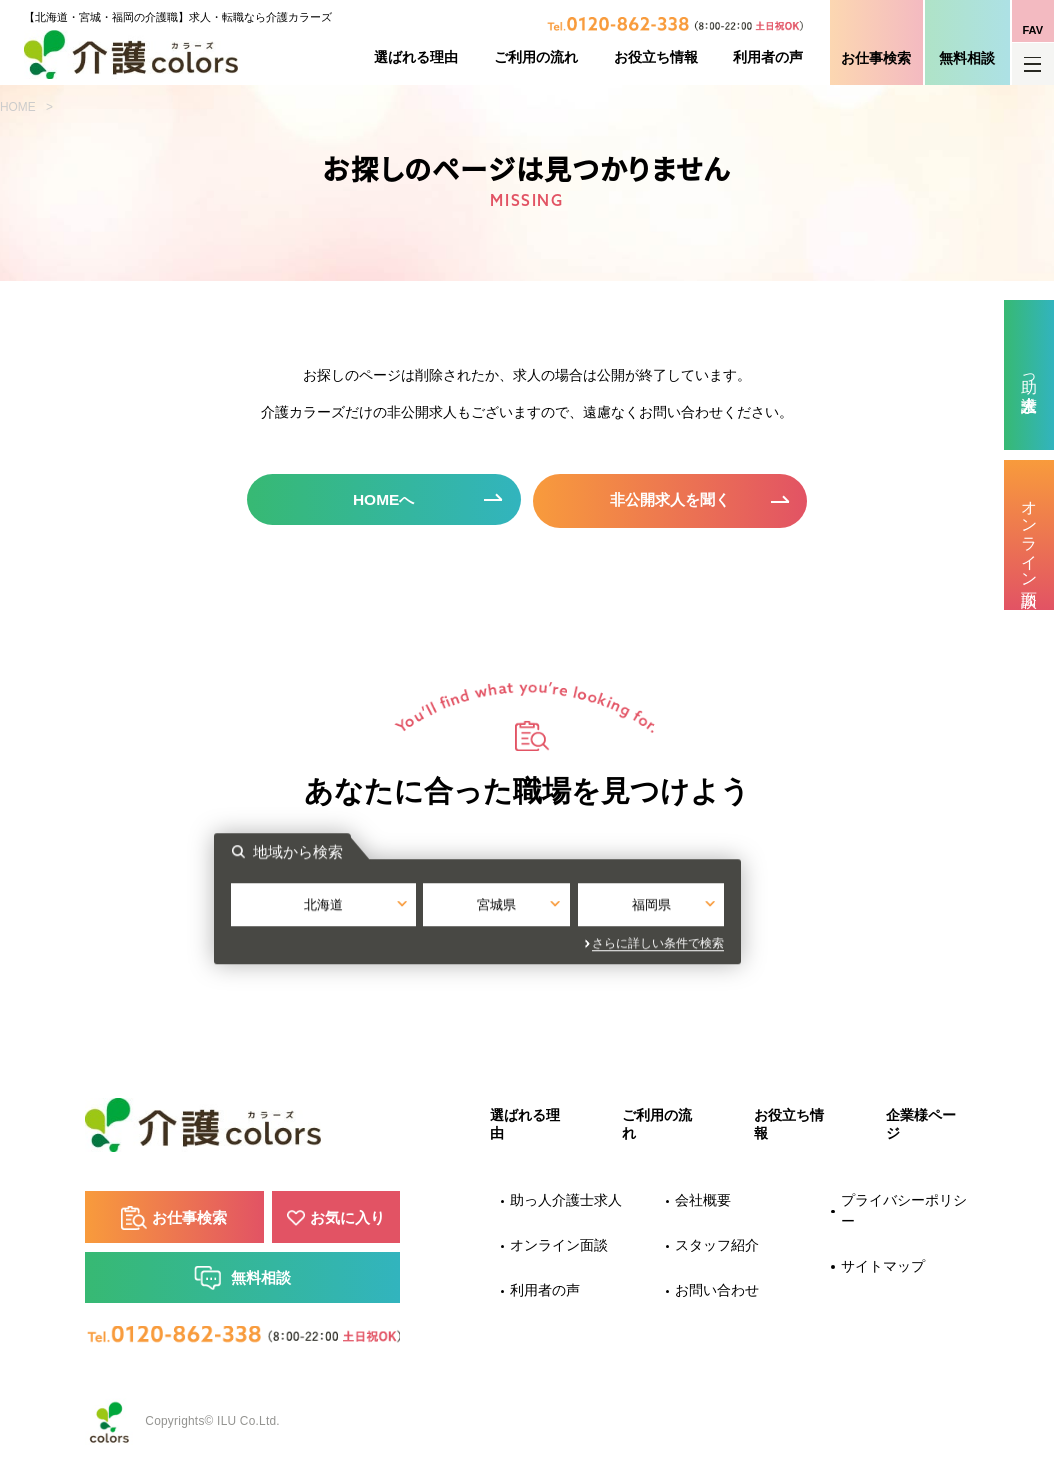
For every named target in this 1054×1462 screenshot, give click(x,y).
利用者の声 (768, 57)
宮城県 (527, 903)
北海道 (359, 903)
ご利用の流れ (536, 57)
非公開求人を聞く (672, 498)
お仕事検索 (876, 58)
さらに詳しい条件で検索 (708, 941)
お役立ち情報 (656, 57)
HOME (18, 107)
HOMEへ (382, 498)
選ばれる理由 (416, 57)
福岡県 (694, 903)
